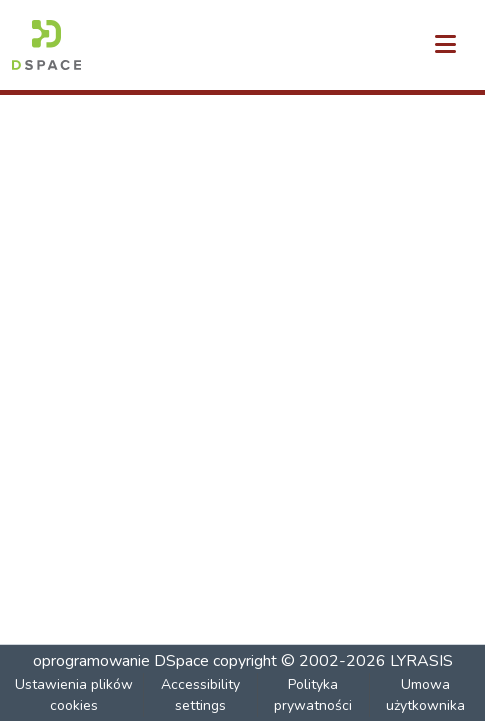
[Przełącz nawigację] (445, 45)
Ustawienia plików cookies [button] (74, 695)
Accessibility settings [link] (200, 695)
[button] (46, 45)
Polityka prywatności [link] (313, 695)
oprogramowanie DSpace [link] (121, 661)
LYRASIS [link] (421, 661)
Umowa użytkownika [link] (425, 695)
